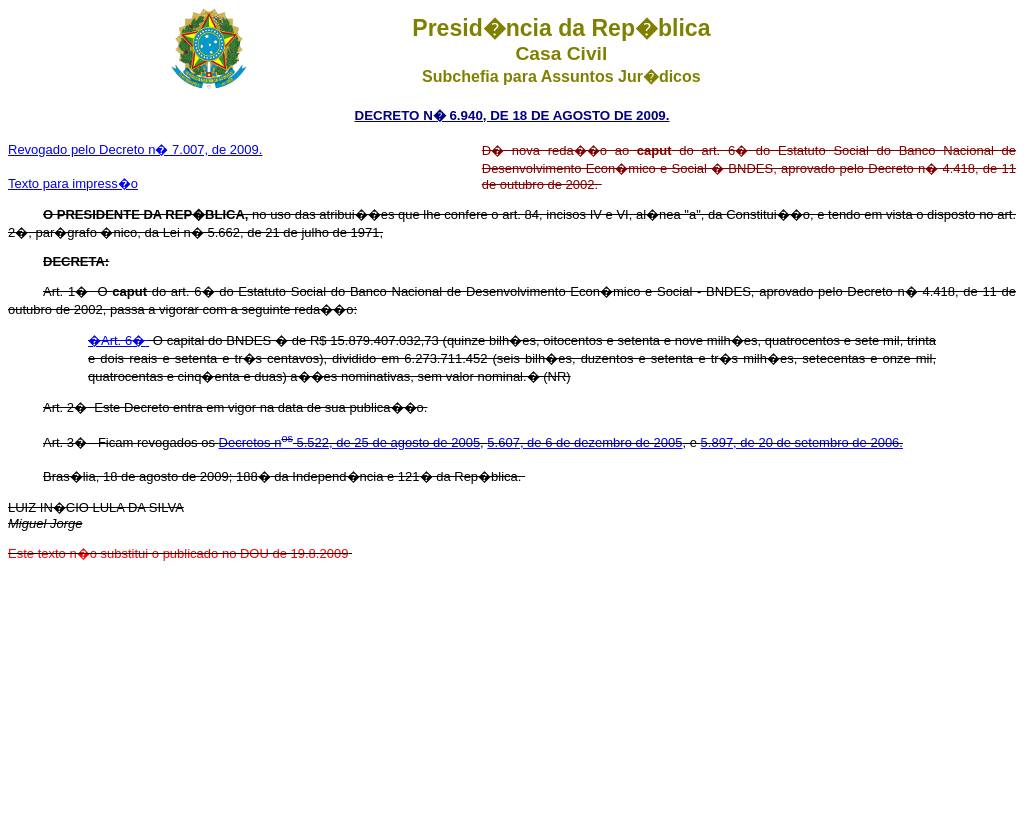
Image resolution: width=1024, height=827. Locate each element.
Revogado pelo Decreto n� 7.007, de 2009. (135, 149)
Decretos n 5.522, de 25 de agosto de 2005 (350, 442)
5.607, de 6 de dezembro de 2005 (584, 442)
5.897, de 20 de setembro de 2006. (802, 442)
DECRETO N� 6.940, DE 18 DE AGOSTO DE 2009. (512, 115)
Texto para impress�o (73, 183)
